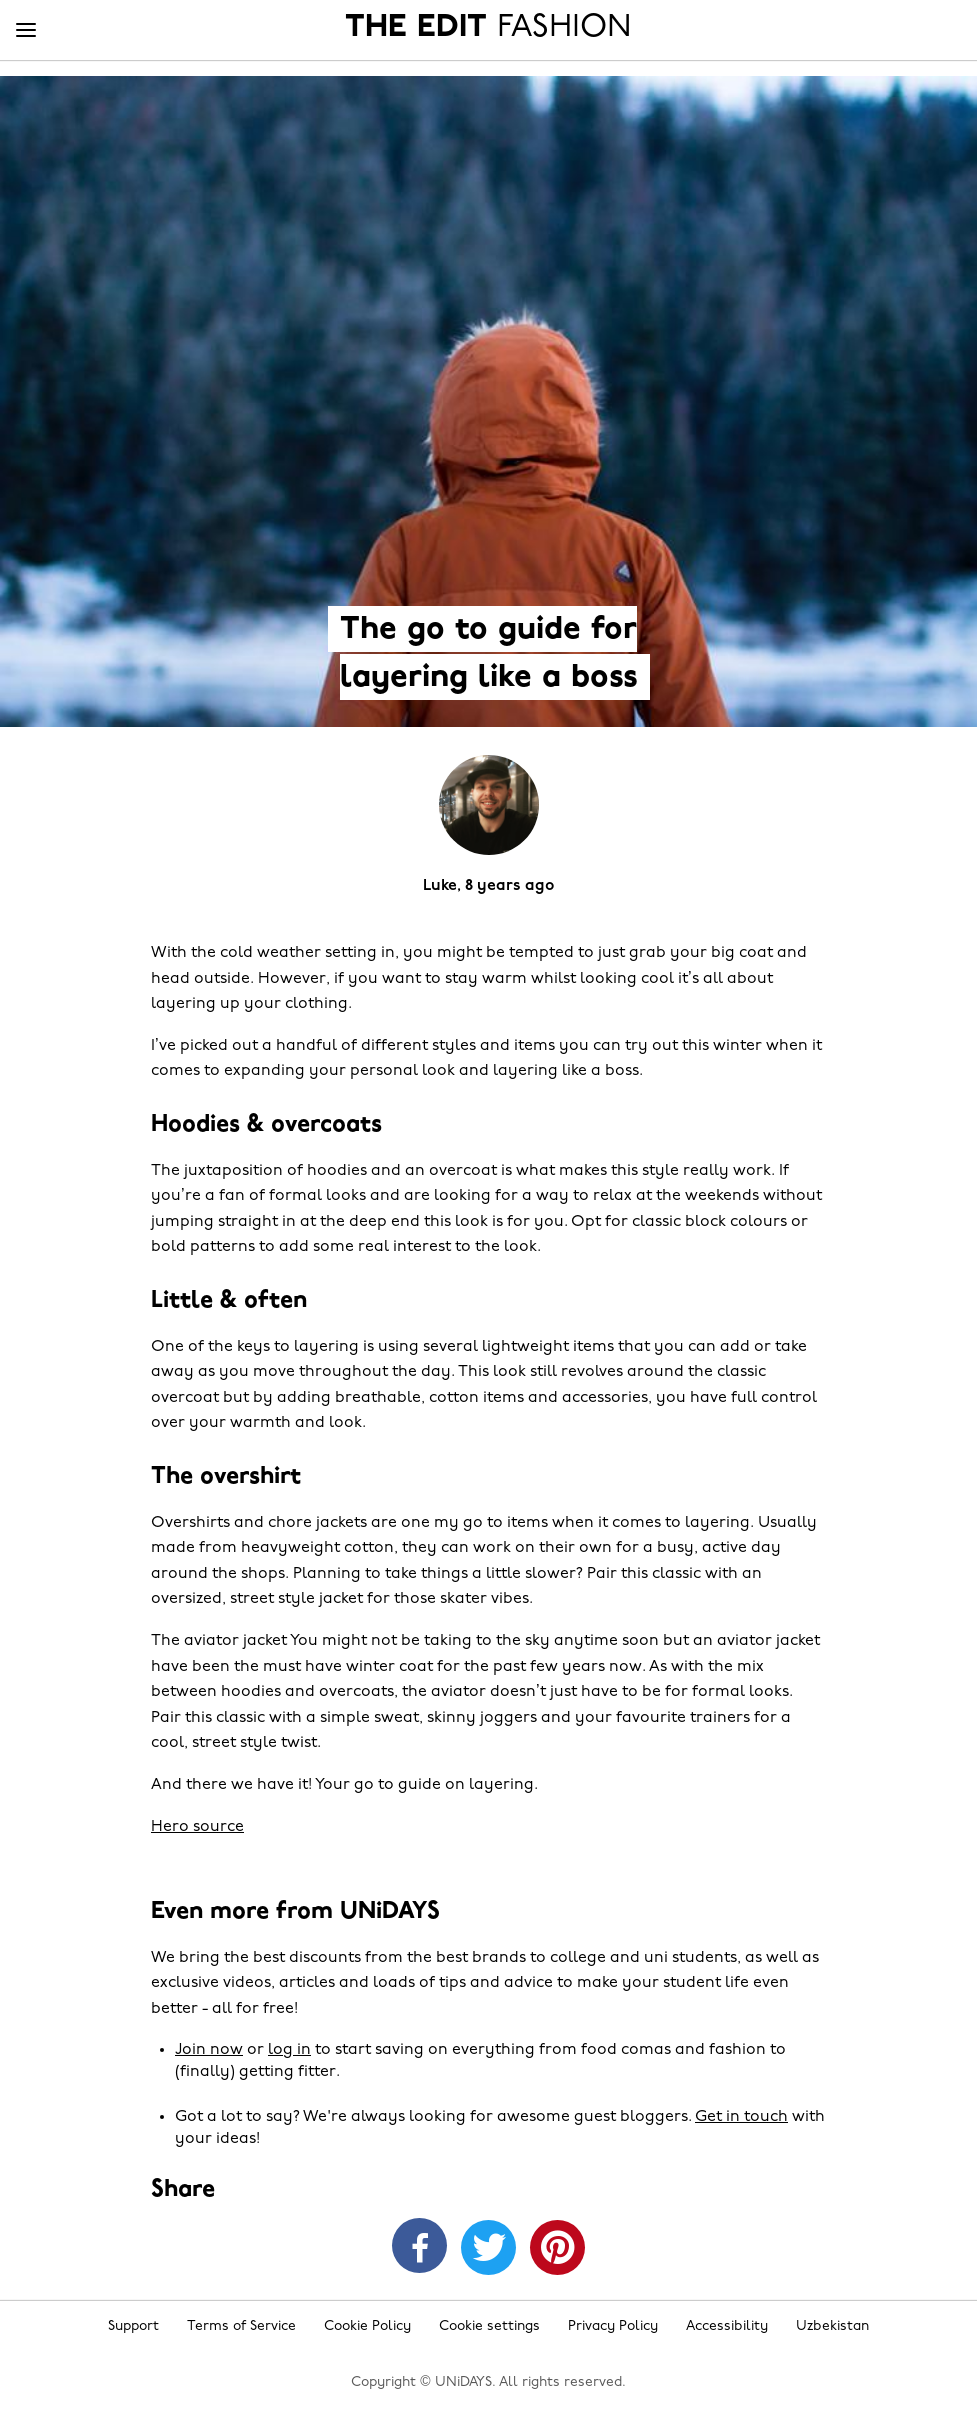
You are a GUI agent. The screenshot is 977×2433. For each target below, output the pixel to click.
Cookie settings (489, 2326)
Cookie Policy (367, 2326)
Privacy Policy (613, 2326)
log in (289, 2050)
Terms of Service (241, 2326)
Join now (209, 2050)
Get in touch (741, 2117)
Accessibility (727, 2326)
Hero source (197, 1827)
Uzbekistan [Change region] (832, 2326)
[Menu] (26, 31)
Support (133, 2326)
